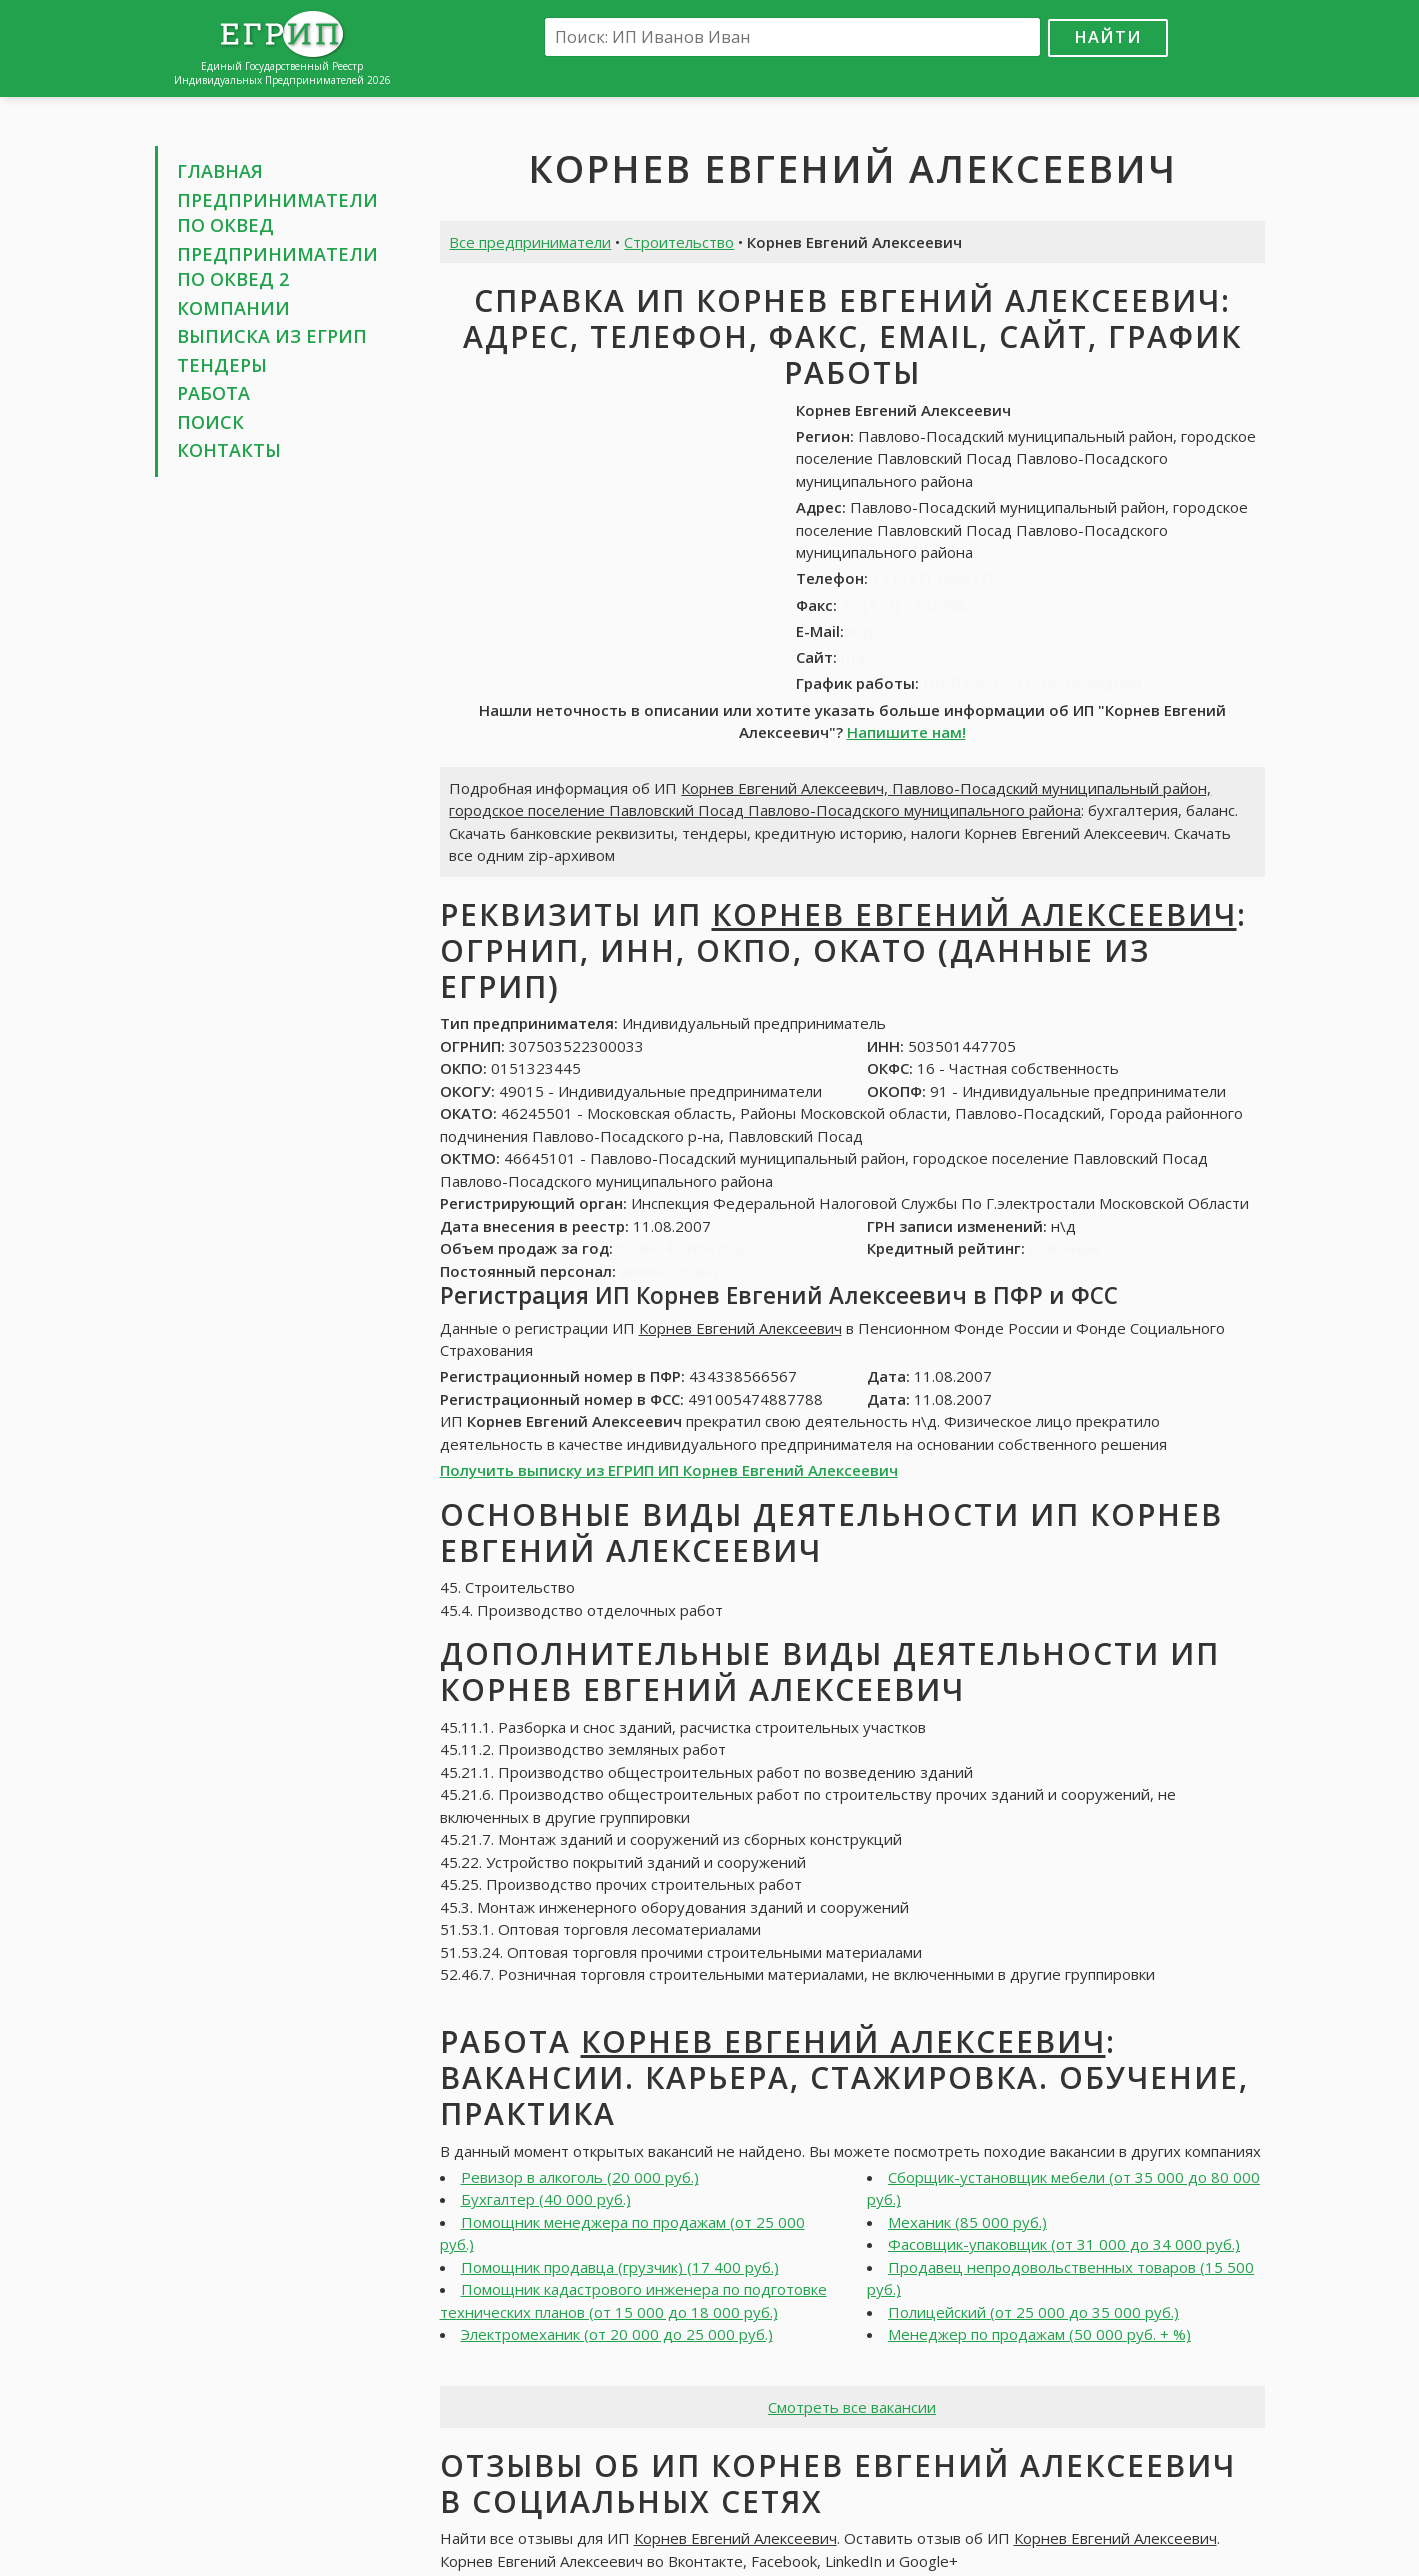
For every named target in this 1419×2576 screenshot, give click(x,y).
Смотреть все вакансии (852, 2407)
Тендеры (222, 365)
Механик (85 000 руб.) (967, 2222)
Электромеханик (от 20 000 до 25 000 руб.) (617, 2334)
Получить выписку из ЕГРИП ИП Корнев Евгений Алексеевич (669, 1470)
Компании (233, 308)
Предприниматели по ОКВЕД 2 (277, 267)
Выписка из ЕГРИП (272, 336)
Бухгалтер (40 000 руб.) (546, 2199)
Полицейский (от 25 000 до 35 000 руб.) (1033, 2312)
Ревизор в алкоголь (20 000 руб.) (580, 2177)
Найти (1108, 36)
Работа (213, 393)
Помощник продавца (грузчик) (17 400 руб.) (620, 2267)
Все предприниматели (530, 242)
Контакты (229, 450)
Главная (220, 171)
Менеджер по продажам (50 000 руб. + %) (1039, 2334)
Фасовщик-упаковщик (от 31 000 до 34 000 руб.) (1064, 2244)
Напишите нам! (906, 732)
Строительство (679, 242)
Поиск (210, 422)
